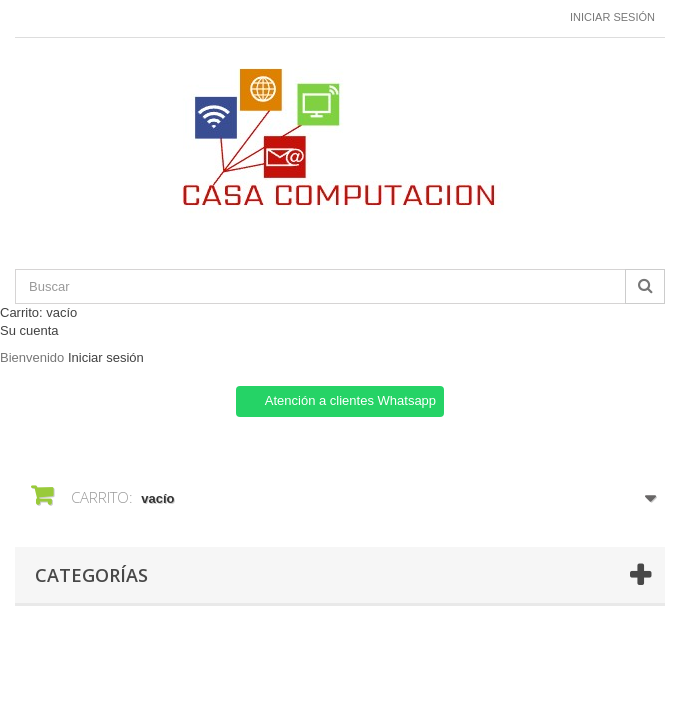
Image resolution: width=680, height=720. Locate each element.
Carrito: (38, 312)
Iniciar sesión (612, 17)
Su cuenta (29, 330)
